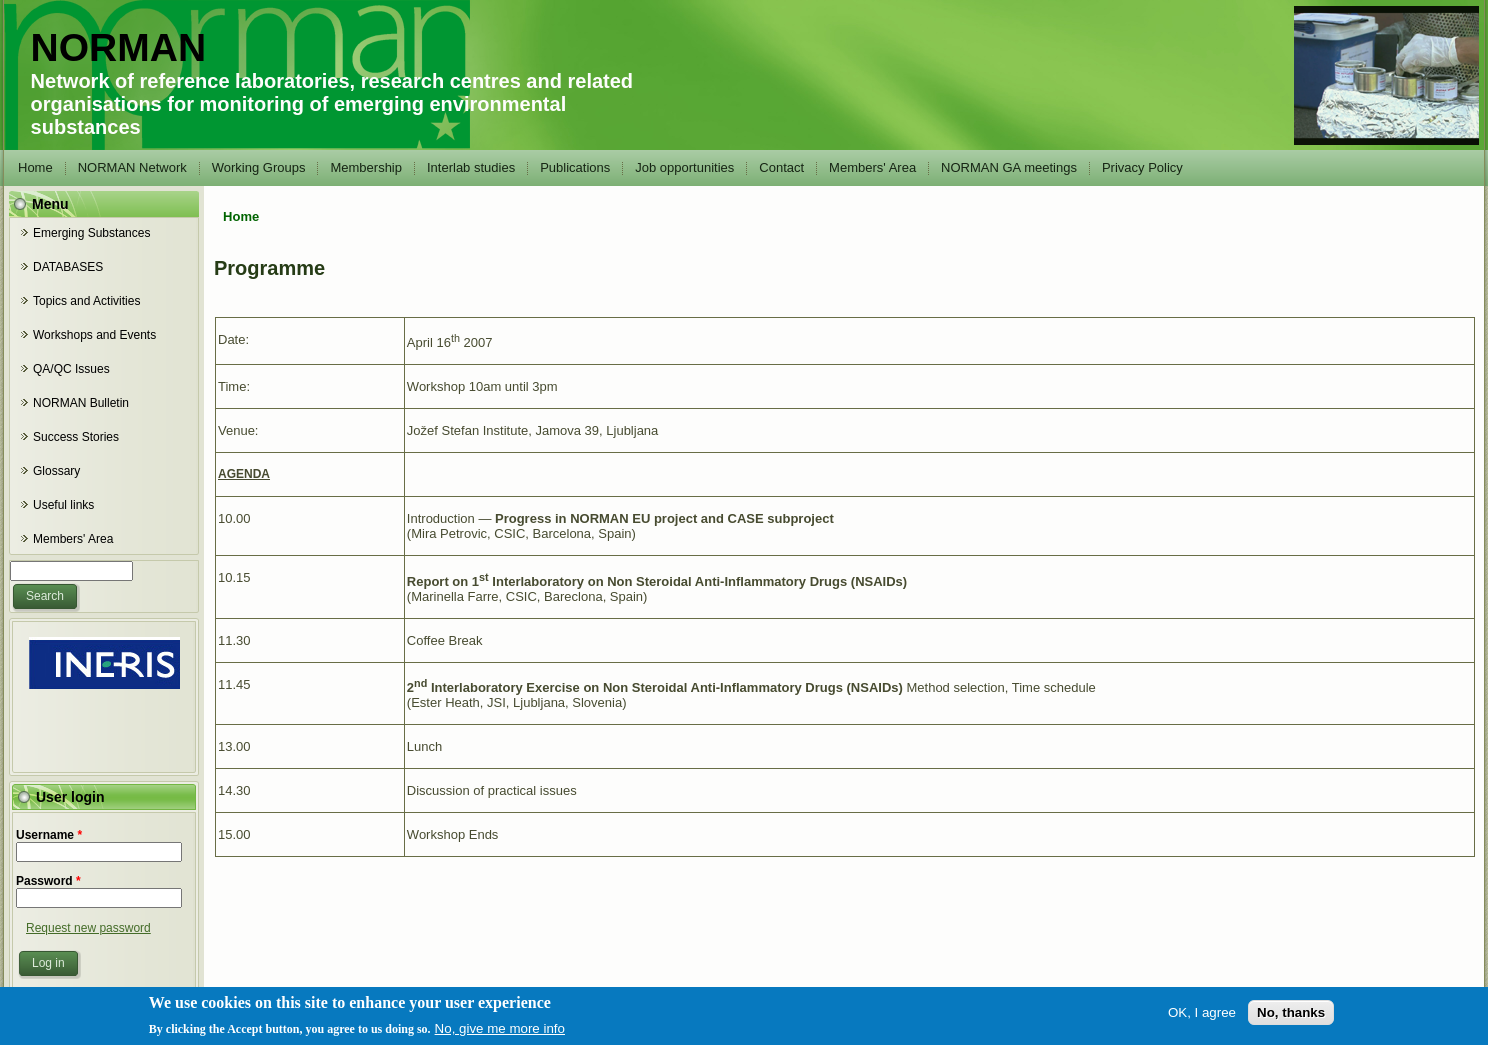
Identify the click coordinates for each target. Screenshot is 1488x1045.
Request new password (88, 928)
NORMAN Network (132, 167)
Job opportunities (684, 167)
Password (48, 881)
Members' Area (872, 167)
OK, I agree (1202, 1015)
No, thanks (1291, 1015)
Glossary (56, 471)
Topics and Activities (86, 301)
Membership (366, 167)
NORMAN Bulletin (81, 403)
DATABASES (68, 267)
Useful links (63, 505)
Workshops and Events (94, 335)
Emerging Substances (91, 233)
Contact (781, 167)
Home (35, 167)
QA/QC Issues (71, 369)
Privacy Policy (1142, 167)
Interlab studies (471, 167)
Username (49, 835)
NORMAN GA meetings (1009, 167)
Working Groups (259, 167)
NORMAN (118, 47)
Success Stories (76, 437)
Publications (575, 167)
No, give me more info (500, 1031)
